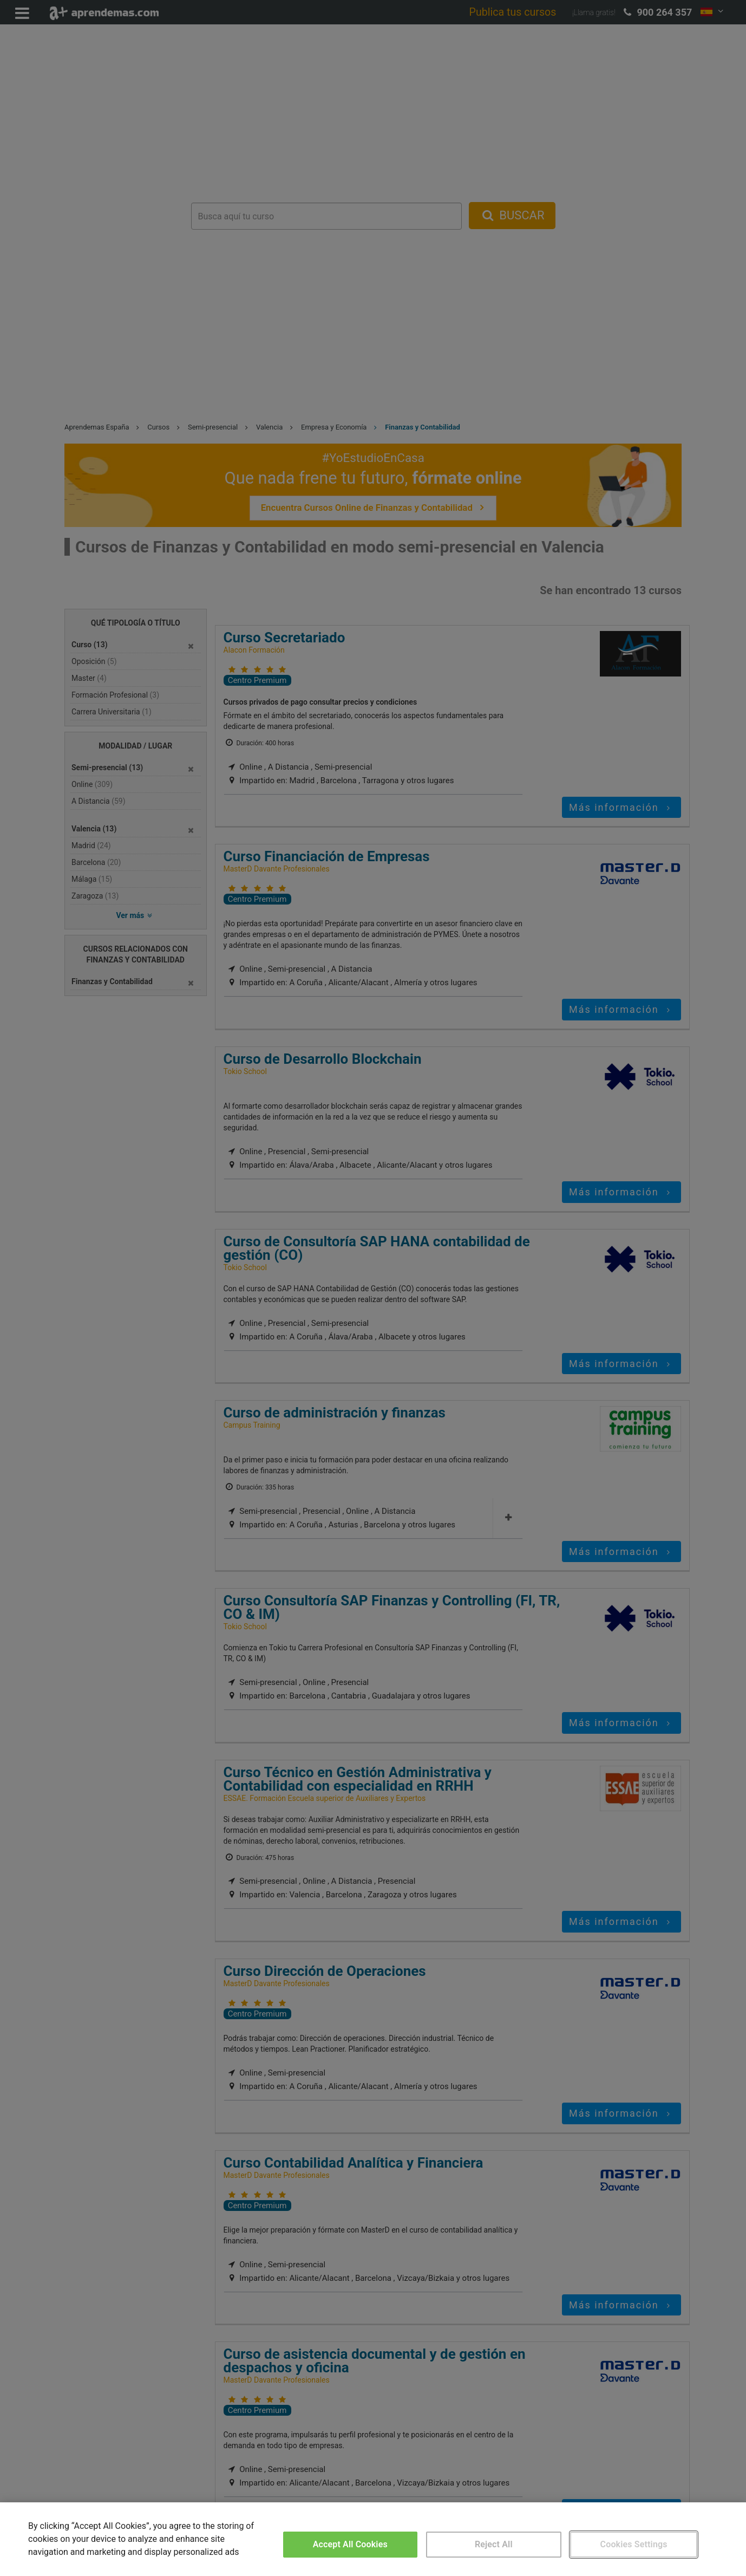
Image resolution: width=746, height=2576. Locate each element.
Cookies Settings (634, 2544)
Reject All (494, 2544)
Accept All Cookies (350, 2544)
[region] (373, 2539)
